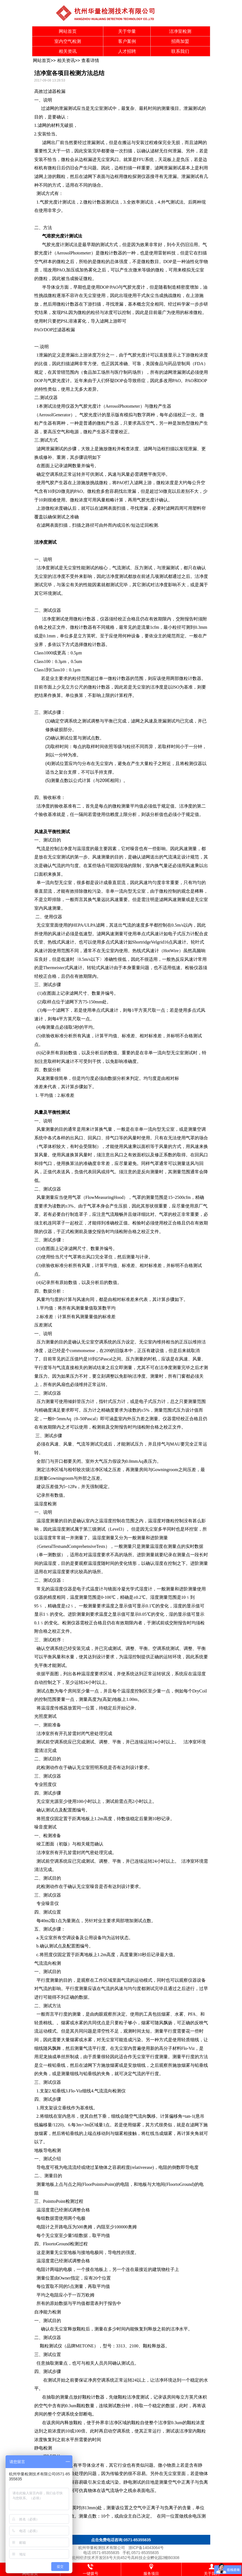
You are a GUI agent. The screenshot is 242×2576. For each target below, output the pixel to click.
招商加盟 (180, 41)
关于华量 (127, 31)
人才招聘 (127, 51)
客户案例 (127, 41)
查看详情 (90, 60)
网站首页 (68, 31)
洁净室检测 (180, 31)
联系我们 (180, 51)
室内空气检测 (67, 41)
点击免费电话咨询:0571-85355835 (121, 2540)
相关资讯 (68, 51)
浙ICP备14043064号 (146, 2547)
